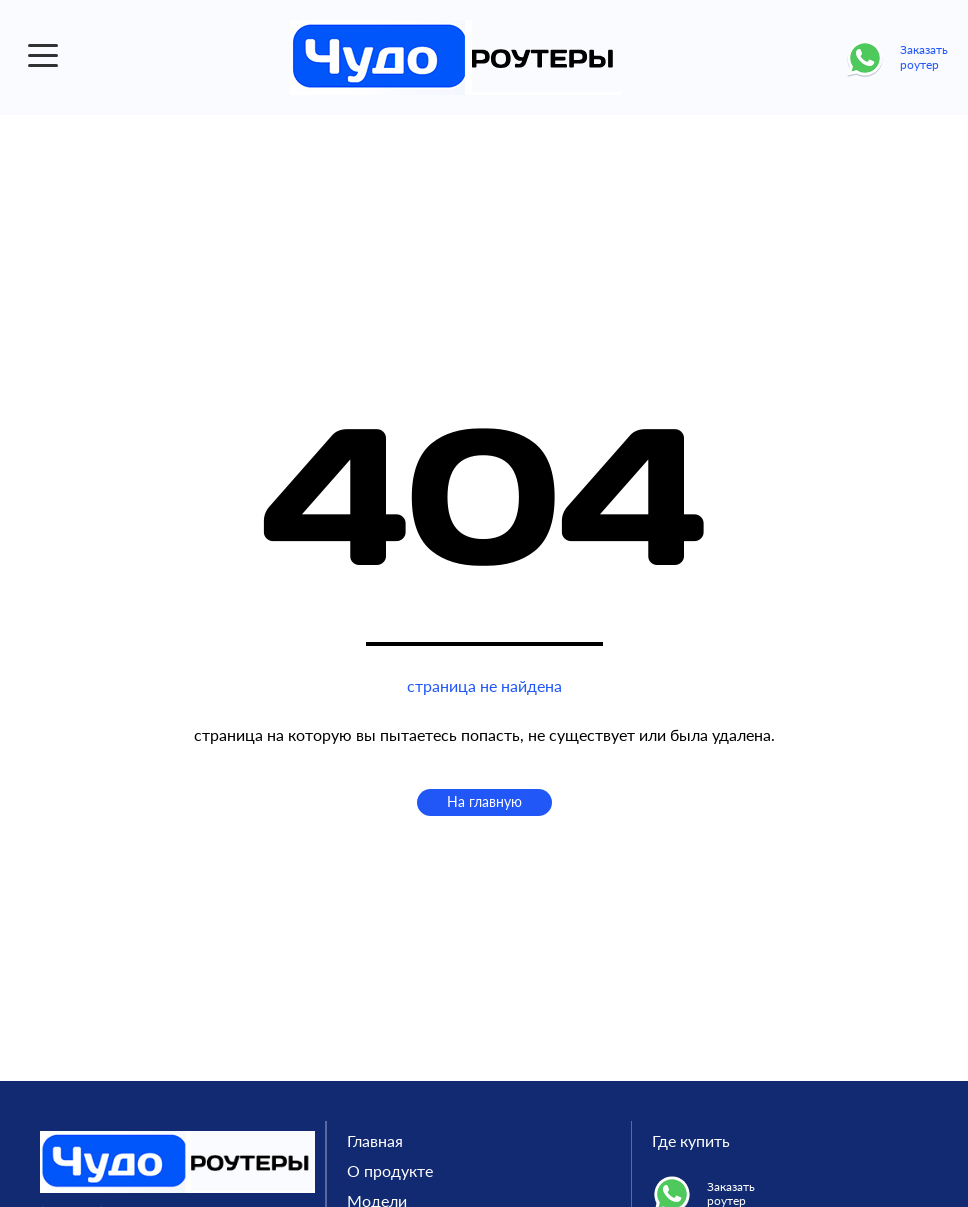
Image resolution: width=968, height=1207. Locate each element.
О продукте (390, 1170)
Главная (375, 1140)
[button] (43, 56)
